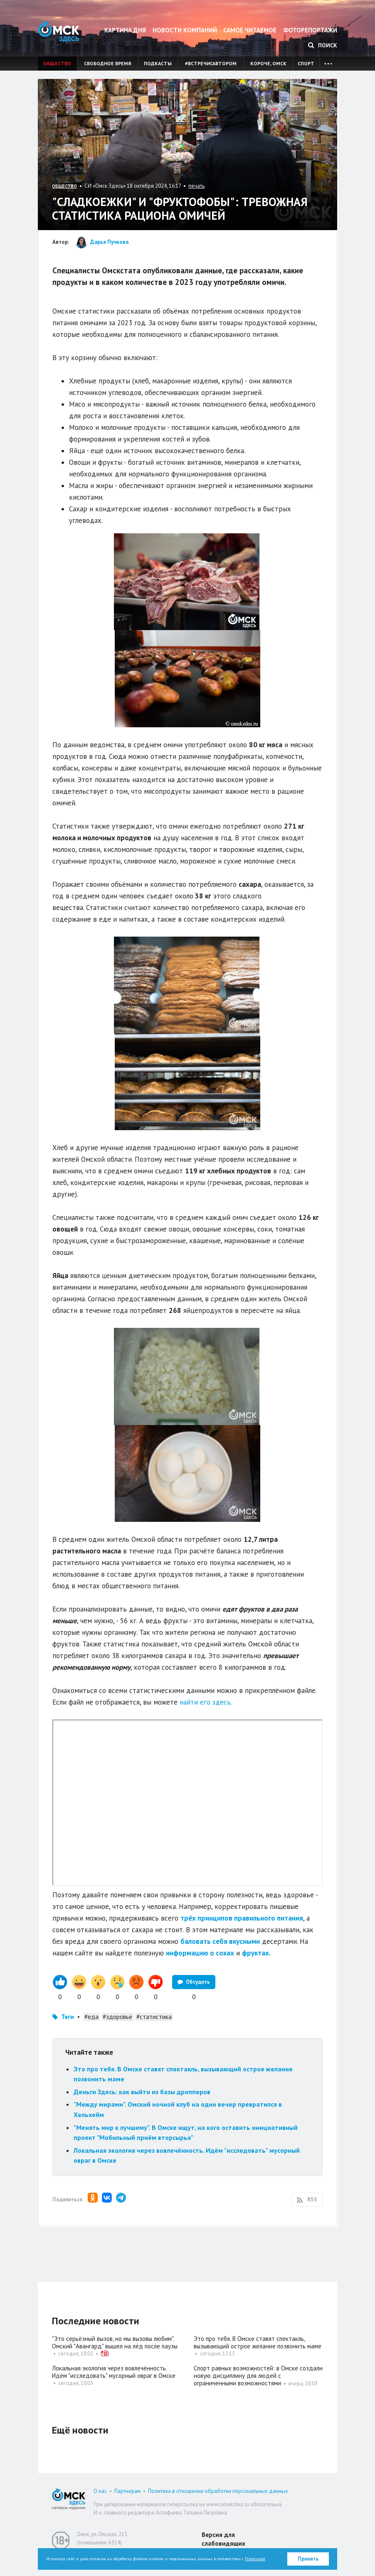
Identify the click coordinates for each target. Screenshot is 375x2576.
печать (196, 185)
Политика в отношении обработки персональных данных (218, 2491)
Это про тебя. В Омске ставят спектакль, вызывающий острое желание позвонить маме (257, 2342)
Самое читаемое (249, 30)
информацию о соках (200, 1953)
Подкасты (158, 63)
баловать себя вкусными (220, 1941)
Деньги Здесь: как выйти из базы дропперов (142, 2092)
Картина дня (125, 30)
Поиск (322, 45)
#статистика (154, 2017)
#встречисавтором (211, 63)
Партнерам (127, 2491)
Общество (57, 63)
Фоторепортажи (310, 30)
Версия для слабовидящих (223, 2539)
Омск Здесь (58, 31)
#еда (91, 2017)
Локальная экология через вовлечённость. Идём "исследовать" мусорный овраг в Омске (113, 2372)
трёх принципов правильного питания (241, 1918)
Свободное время (107, 63)
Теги (67, 2017)
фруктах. (256, 1953)
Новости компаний (185, 30)
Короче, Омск (268, 63)
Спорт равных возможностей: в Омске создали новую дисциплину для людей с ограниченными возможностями (258, 2375)
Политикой (255, 2558)
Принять (308, 2558)
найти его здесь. (206, 1702)
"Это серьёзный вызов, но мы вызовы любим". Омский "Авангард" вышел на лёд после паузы (115, 2342)
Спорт (306, 63)
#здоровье (117, 2017)
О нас (100, 2491)
